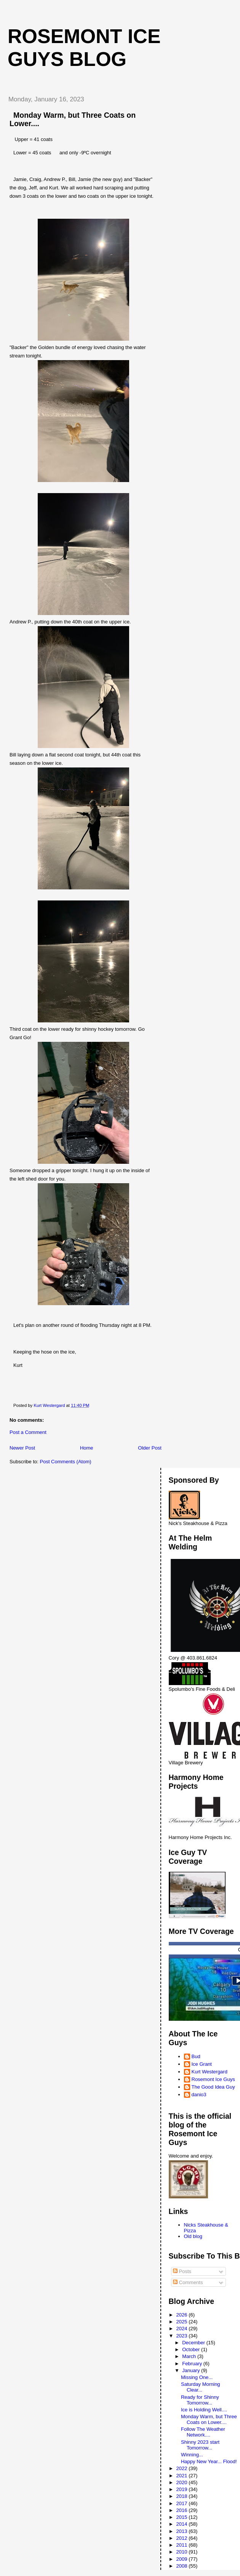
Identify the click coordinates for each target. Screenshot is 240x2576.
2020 (182, 2482)
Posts (182, 2271)
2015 (182, 2517)
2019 (182, 2489)
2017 (182, 2503)
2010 (182, 2552)
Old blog (193, 2236)
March (189, 2356)
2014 (182, 2524)
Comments (188, 2282)
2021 (182, 2475)
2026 (182, 2315)
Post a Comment (28, 1432)
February (192, 2363)
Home (86, 1448)
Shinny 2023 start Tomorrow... (200, 2445)
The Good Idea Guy (213, 2087)
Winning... (192, 2454)
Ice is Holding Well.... (204, 2410)
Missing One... (197, 2377)
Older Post (149, 1448)
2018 (182, 2496)
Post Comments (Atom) (65, 1461)
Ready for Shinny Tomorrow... (200, 2400)
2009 (182, 2559)
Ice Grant (202, 2064)
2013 (182, 2531)
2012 (182, 2538)
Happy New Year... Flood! (209, 2461)
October (191, 2349)
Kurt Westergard (209, 2072)
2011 (182, 2545)
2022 (182, 2468)
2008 (182, 2566)
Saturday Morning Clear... (200, 2387)
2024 (182, 2328)
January (191, 2370)
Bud (196, 2056)
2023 (182, 2336)
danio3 (199, 2094)
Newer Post (22, 1448)
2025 (182, 2321)
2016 (182, 2510)
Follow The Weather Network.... (203, 2432)
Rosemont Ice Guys (213, 2079)
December (194, 2342)
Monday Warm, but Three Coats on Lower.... (209, 2419)
